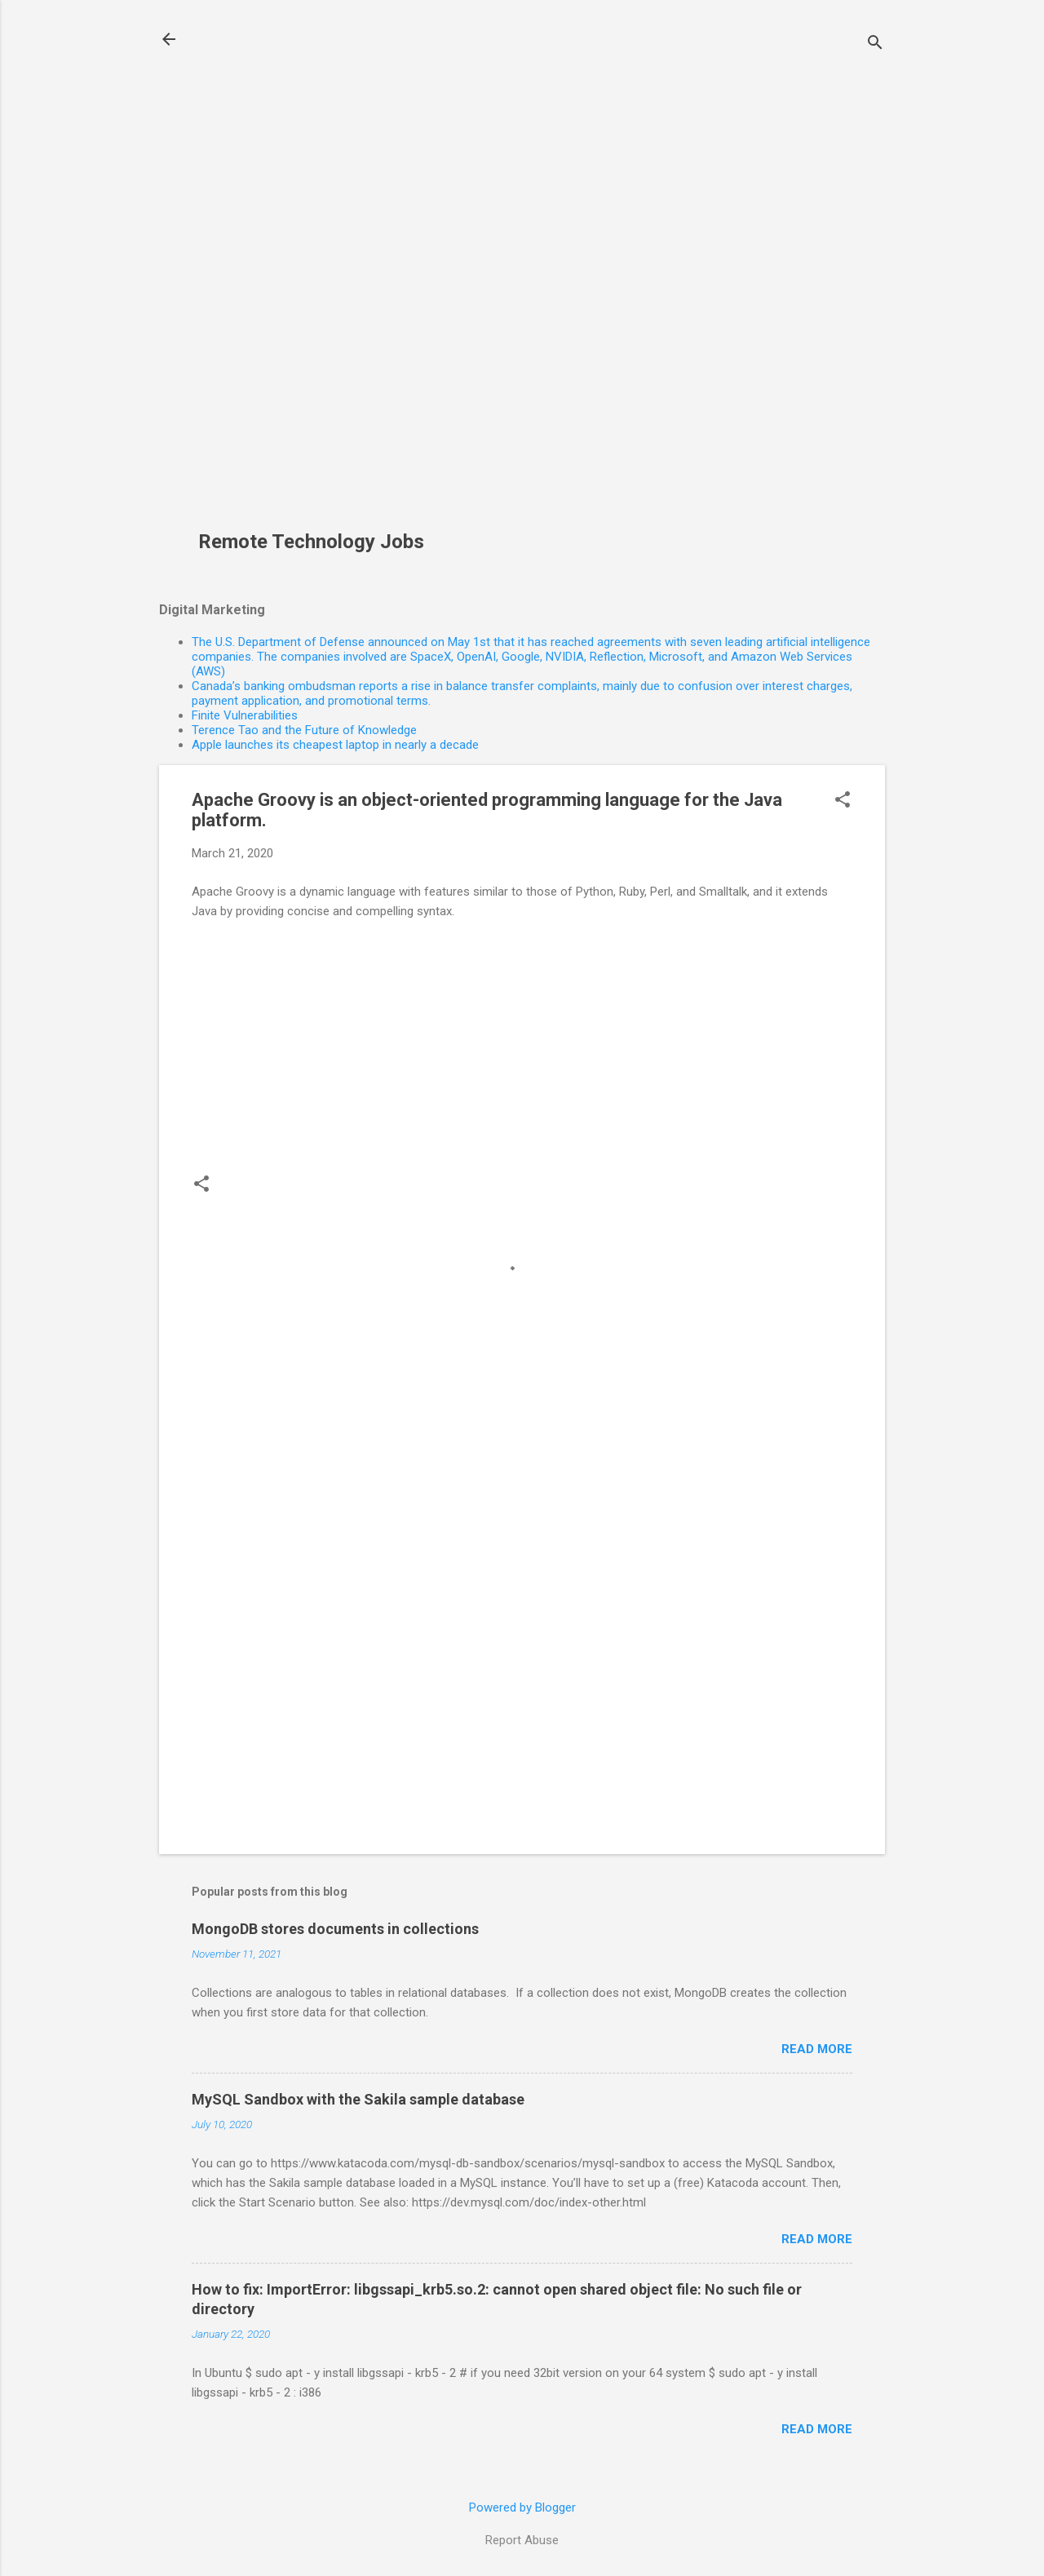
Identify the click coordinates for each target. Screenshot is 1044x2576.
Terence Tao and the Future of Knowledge (304, 730)
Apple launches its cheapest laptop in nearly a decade (335, 744)
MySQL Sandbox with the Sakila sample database (358, 2099)
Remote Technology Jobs (311, 541)
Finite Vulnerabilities (245, 715)
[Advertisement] (317, 274)
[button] (842, 801)
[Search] (875, 44)
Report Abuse (522, 2540)
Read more (816, 2049)
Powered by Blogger (522, 2507)
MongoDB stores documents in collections (335, 1928)
